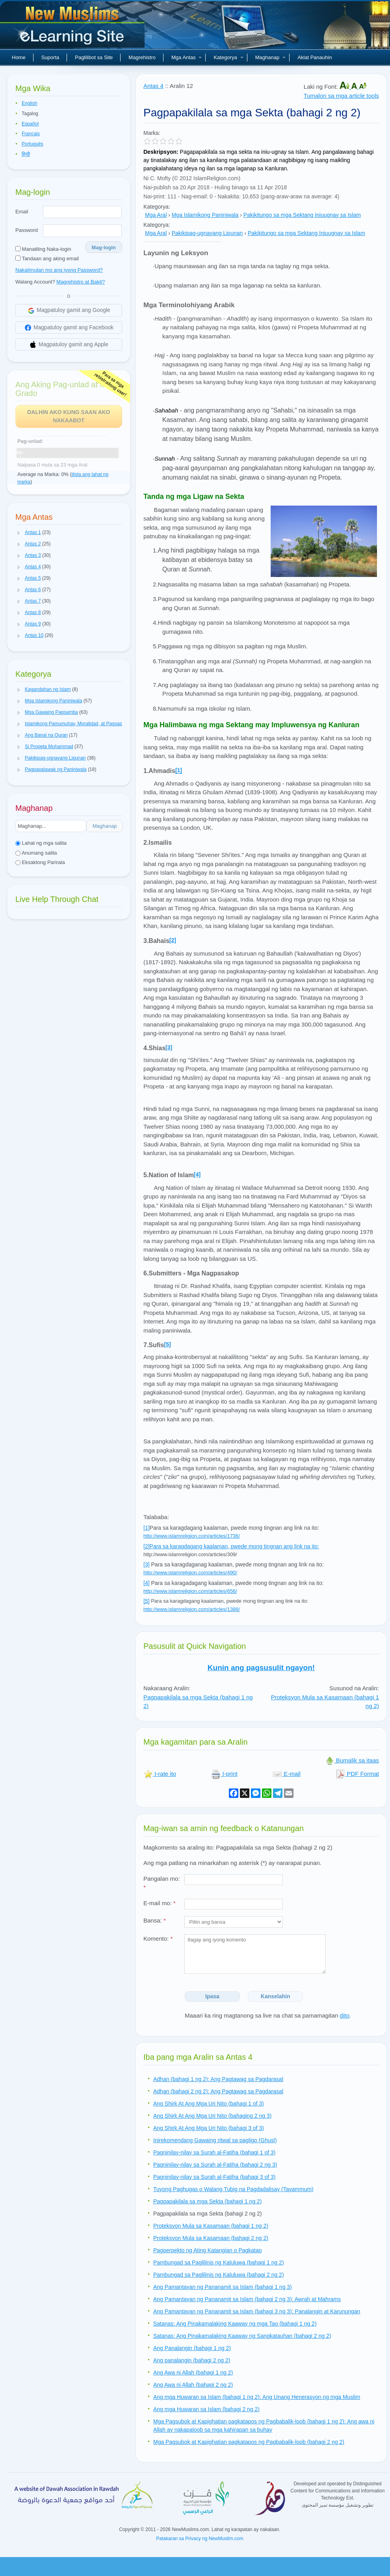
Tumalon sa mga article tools (341, 95)
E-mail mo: (159, 1903)
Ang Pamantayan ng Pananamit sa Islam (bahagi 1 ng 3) (222, 2287)
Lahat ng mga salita (41, 843)
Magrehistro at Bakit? (80, 282)
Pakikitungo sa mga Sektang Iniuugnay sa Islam (302, 215)
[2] (172, 940)
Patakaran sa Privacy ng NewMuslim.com (199, 2538)
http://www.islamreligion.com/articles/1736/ (191, 1536)
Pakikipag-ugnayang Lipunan (207, 233)
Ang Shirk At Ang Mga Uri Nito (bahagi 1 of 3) (208, 2103)
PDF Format (357, 1773)
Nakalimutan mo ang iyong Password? (59, 270)
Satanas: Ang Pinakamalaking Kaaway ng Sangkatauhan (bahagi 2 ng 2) (242, 2336)
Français (31, 133)
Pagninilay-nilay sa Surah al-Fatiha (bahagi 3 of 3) (214, 2177)
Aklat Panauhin (314, 57)
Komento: (158, 1938)
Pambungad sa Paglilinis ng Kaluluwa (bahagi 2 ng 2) (218, 2275)
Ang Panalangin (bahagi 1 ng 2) (192, 2348)
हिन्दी (26, 154)
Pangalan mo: (161, 1883)
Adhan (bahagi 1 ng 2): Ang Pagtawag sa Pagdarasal (218, 2079)
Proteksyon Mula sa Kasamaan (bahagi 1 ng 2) (210, 2226)
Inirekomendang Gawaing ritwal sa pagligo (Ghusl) (215, 2140)
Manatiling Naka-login (43, 249)
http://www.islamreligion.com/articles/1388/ (191, 1609)
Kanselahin (275, 1996)
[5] (167, 1344)
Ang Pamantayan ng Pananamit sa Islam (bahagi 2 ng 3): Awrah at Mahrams (247, 2299)
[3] (168, 1047)
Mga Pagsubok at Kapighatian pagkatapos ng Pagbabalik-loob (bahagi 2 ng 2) (248, 2442)
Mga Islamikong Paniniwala (205, 215)
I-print (224, 1773)
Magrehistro (142, 57)
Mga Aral (156, 215)
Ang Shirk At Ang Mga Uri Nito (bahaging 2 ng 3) (212, 2116)
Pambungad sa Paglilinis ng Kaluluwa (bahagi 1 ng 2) (218, 2262)
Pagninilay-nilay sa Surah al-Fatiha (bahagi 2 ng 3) (215, 2165)
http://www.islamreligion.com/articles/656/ (190, 1591)
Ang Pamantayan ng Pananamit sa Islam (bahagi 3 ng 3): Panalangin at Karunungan (256, 2311)
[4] (197, 1174)
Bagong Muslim (73, 28)
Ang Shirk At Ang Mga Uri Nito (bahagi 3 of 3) (208, 2128)
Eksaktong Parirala (40, 862)
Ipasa (212, 1996)
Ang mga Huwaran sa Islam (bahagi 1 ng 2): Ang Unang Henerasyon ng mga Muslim (256, 2397)
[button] (19, 533)
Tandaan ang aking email (47, 258)
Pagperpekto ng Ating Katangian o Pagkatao (207, 2250)
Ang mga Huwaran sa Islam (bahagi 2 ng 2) (206, 2409)
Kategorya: (156, 206)
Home (19, 57)
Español (30, 124)
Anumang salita (36, 853)
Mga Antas (186, 57)
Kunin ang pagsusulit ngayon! (261, 1667)
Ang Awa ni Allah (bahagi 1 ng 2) (193, 2372)
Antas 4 (153, 85)
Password (26, 230)
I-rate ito (159, 1773)
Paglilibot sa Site (94, 57)
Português (32, 144)
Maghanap (270, 57)
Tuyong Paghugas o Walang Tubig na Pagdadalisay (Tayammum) (233, 2189)
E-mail (287, 1773)
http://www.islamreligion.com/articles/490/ (190, 1572)
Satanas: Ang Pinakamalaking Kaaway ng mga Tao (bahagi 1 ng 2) (235, 2323)
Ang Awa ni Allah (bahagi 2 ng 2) (193, 2385)
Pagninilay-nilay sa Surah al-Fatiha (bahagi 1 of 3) (214, 2152)
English (29, 103)
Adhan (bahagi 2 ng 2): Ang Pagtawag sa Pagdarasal (218, 2091)
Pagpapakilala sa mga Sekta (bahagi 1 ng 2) (207, 2201)
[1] (146, 1528)
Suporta (50, 57)
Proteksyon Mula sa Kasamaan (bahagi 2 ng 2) (210, 2238)
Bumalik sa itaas (352, 1760)
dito (344, 2015)
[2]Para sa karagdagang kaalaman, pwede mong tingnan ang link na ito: (231, 1546)
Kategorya (228, 57)
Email (21, 212)
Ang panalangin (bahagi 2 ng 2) (191, 2360)
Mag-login (104, 247)
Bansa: (154, 1920)
